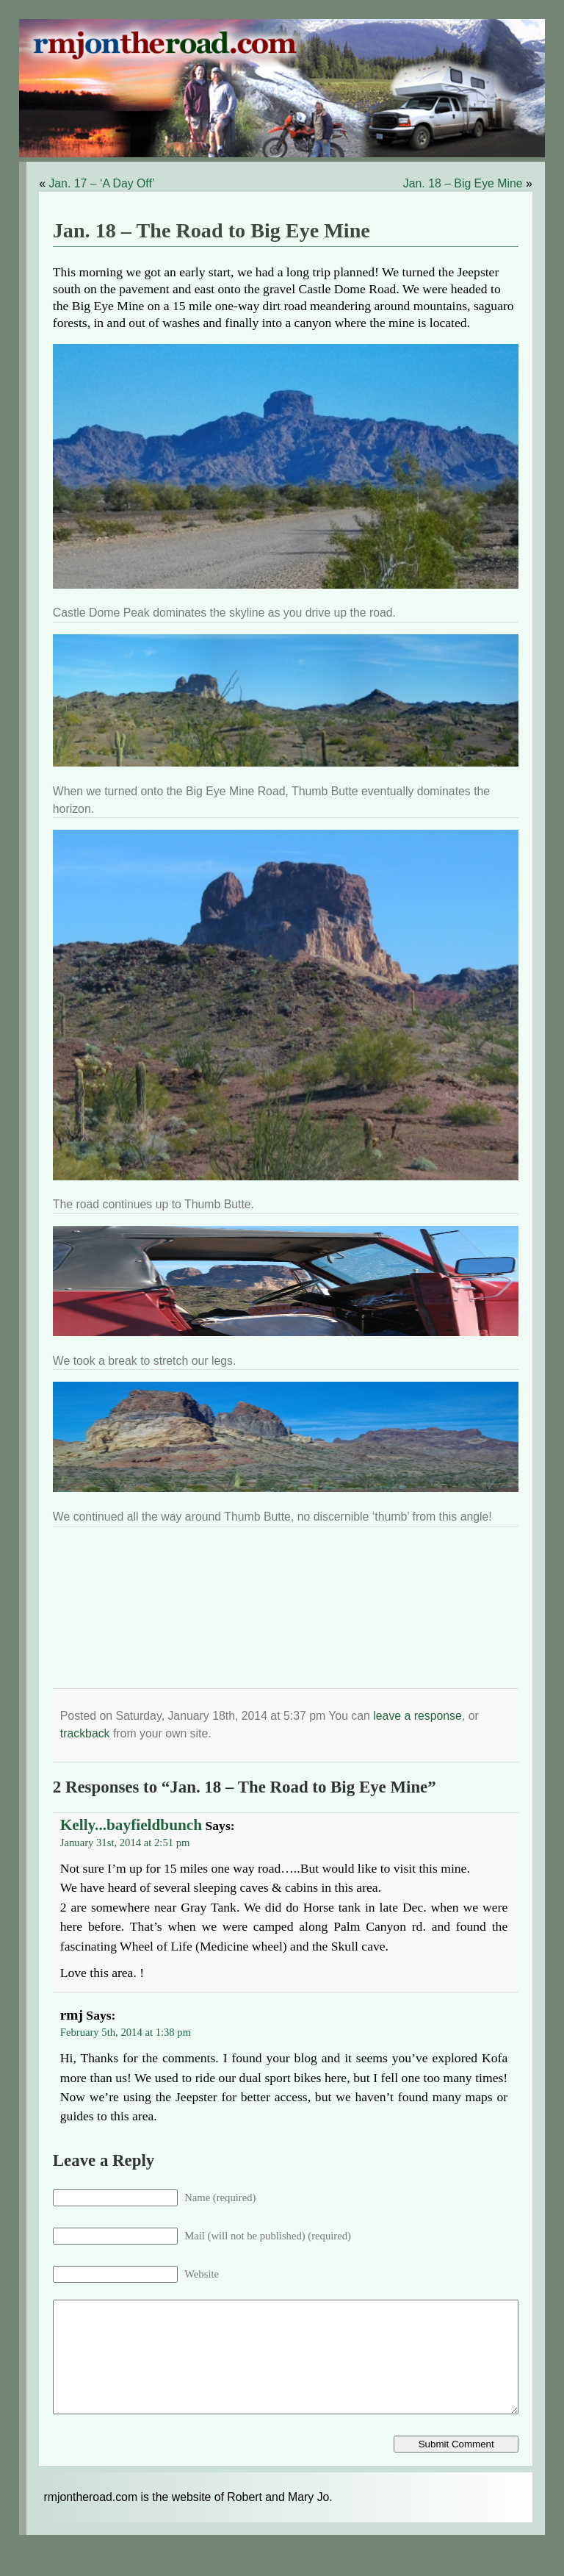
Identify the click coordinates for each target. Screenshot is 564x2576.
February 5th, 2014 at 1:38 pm (125, 2032)
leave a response (417, 1715)
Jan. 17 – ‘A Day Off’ (101, 183)
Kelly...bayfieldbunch (131, 1825)
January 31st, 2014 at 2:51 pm (125, 1842)
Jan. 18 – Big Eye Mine (463, 183)
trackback (85, 1733)
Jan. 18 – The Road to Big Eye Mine (211, 230)
